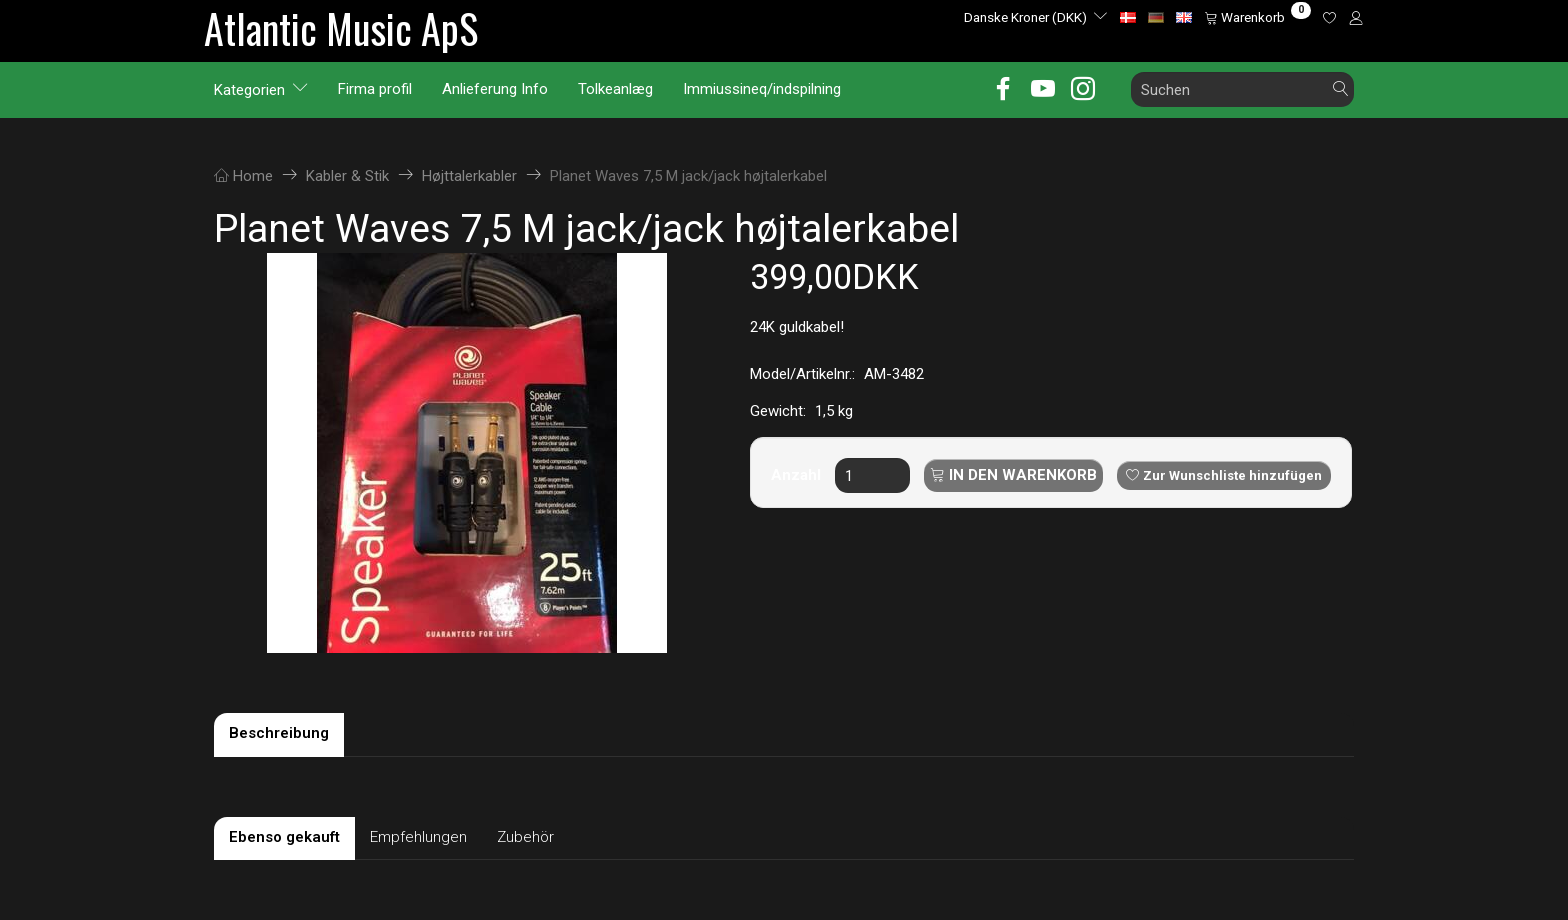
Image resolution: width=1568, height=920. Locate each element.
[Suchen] (1341, 89)
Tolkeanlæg (615, 89)
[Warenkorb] (1257, 17)
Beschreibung (279, 733)
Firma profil (375, 89)
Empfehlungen (418, 837)
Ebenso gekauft (284, 837)
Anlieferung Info (495, 89)
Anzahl (798, 475)
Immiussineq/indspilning (762, 89)
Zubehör (525, 837)
